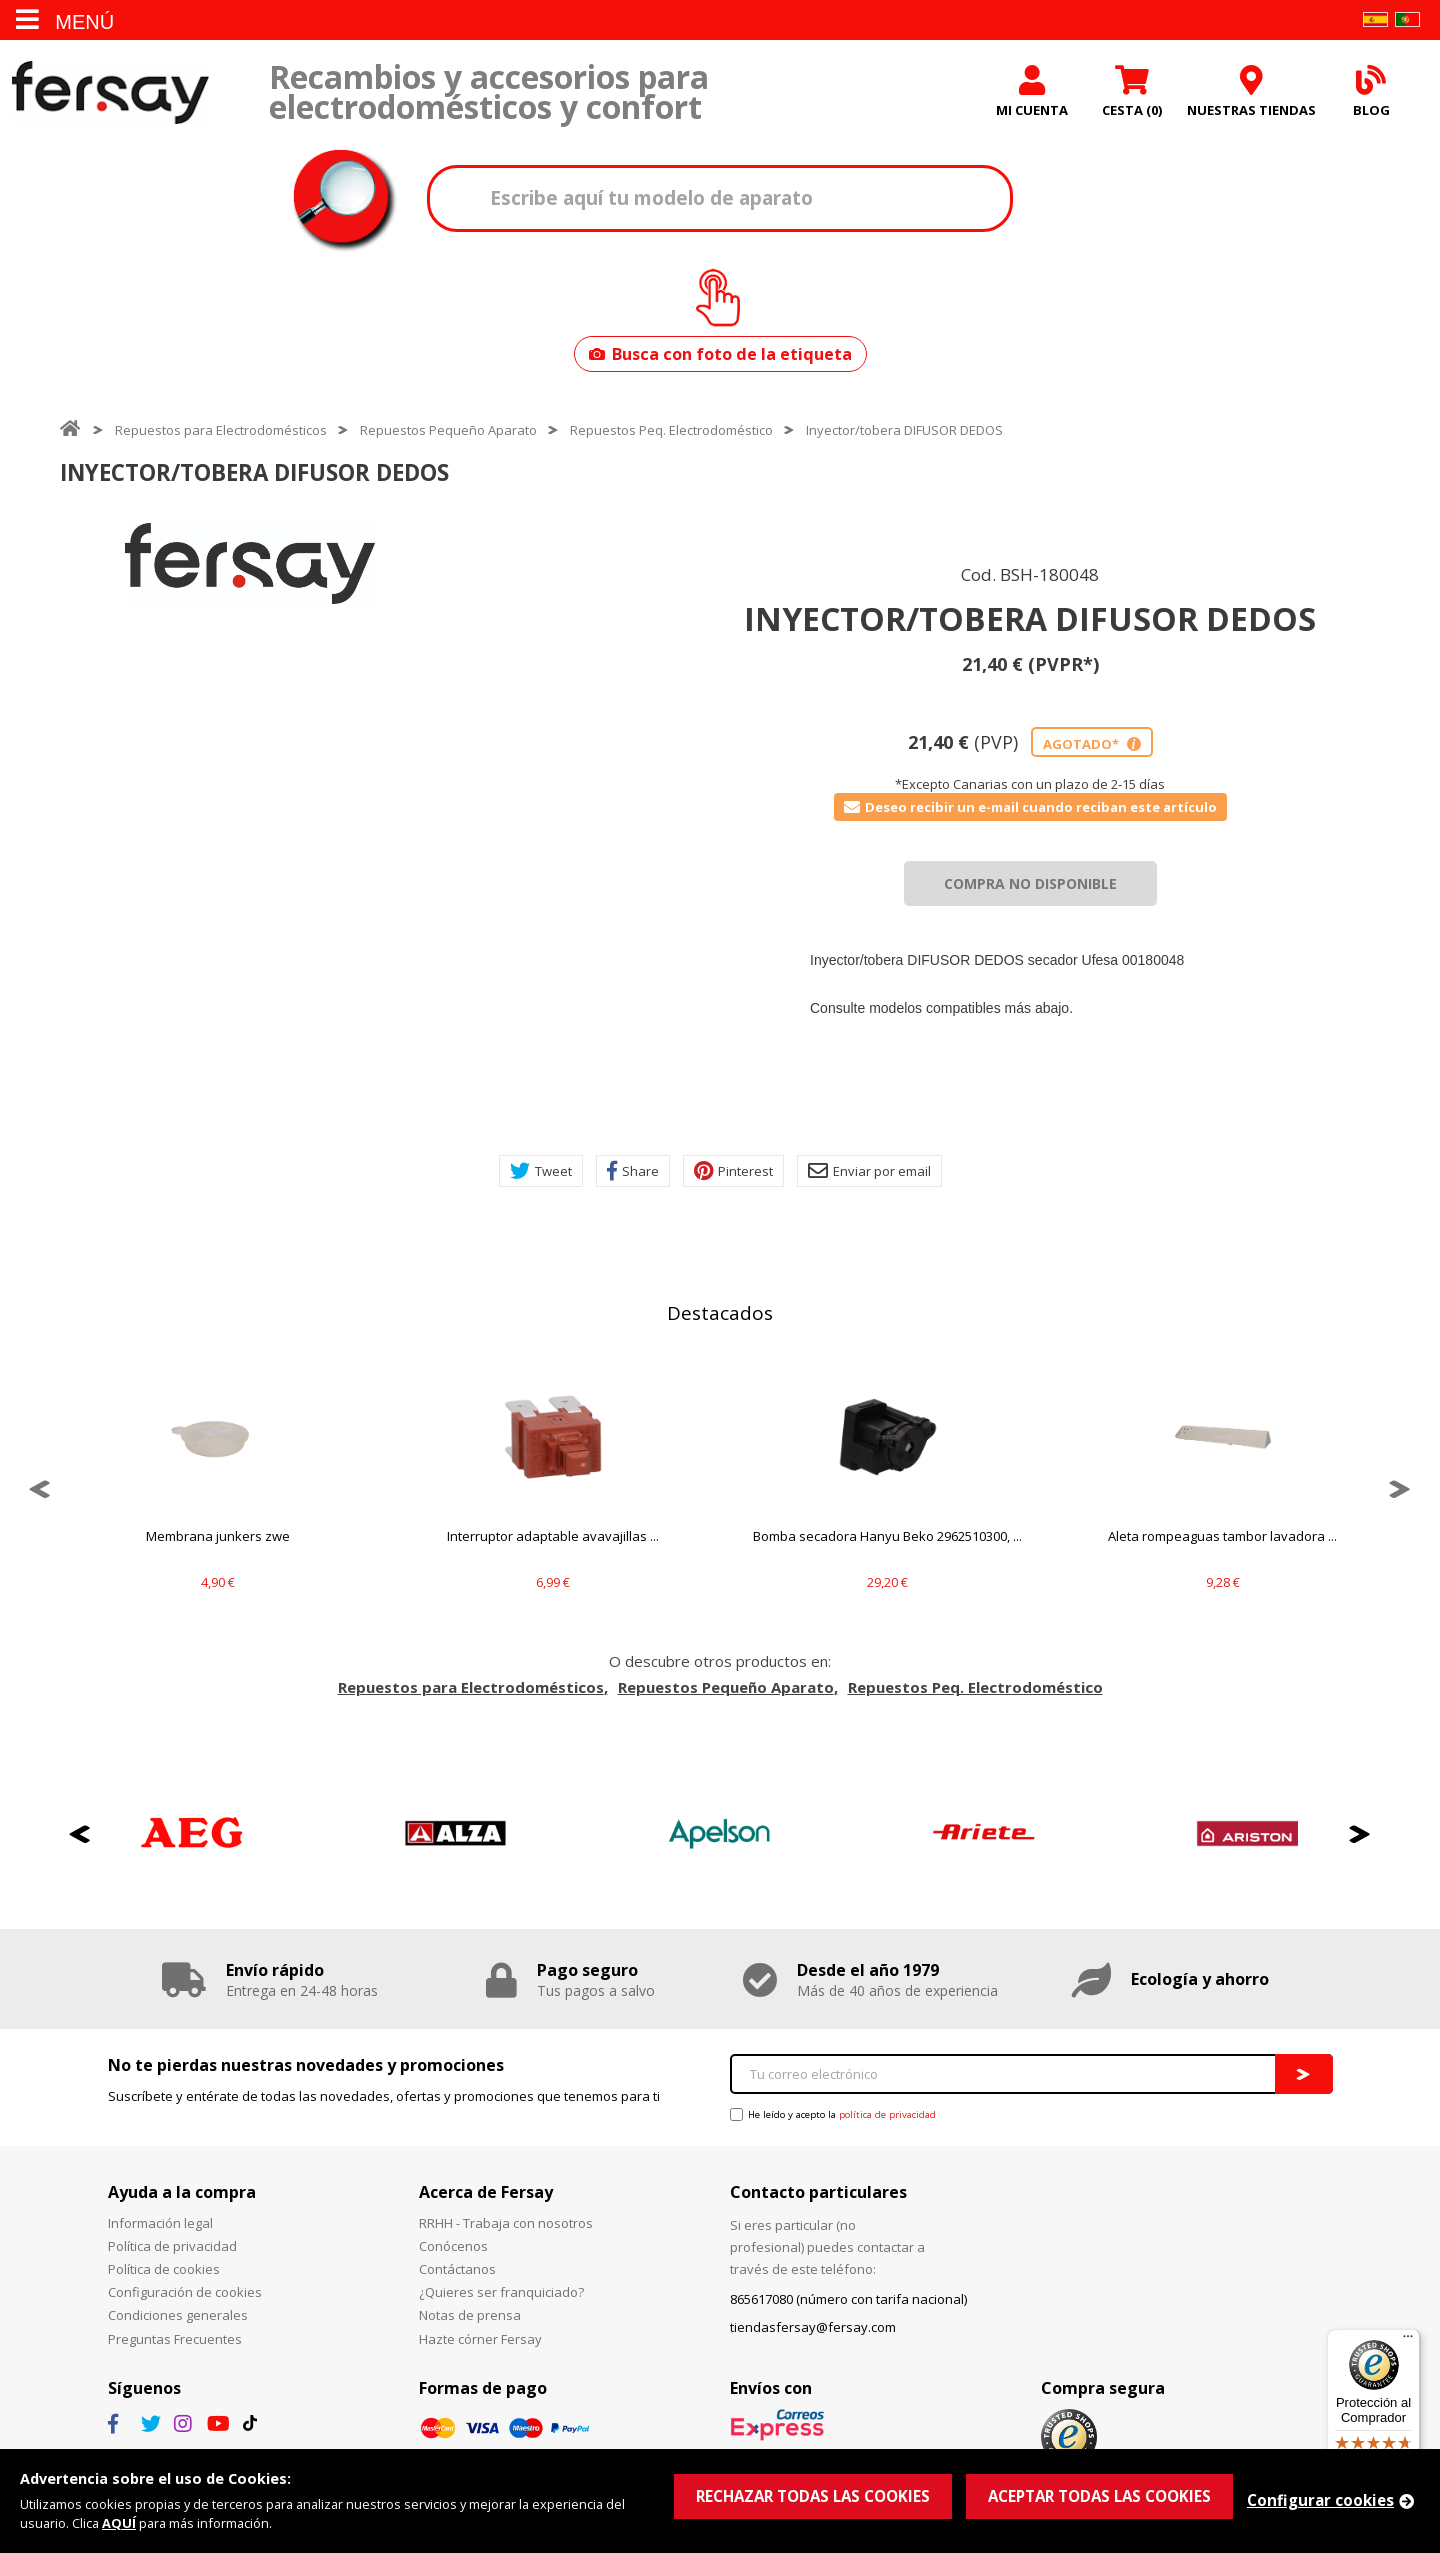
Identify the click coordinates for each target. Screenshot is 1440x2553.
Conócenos (453, 2246)
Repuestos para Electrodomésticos (221, 430)
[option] (250, 563)
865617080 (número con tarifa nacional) (848, 2299)
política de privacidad (887, 2114)
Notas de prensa (470, 2315)
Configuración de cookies (185, 2292)
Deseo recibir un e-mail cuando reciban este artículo (1030, 807)
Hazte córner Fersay (480, 2339)
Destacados (720, 1313)
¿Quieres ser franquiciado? (501, 2292)
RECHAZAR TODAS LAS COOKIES (813, 2496)
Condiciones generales (178, 2315)
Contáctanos (457, 2269)
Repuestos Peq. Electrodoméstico (671, 430)
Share (633, 1171)
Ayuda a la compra (182, 2192)
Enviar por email (869, 1171)
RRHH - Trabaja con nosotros (506, 2223)
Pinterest (733, 1171)
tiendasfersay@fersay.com (813, 2327)
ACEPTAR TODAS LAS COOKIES (1099, 2496)
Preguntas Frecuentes (175, 2339)
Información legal (160, 2223)
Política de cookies (164, 2269)
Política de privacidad (172, 2246)
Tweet (541, 1171)
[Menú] (1408, 2341)
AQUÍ (119, 2523)
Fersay (110, 92)
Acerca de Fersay (486, 2192)
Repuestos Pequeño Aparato (448, 430)
